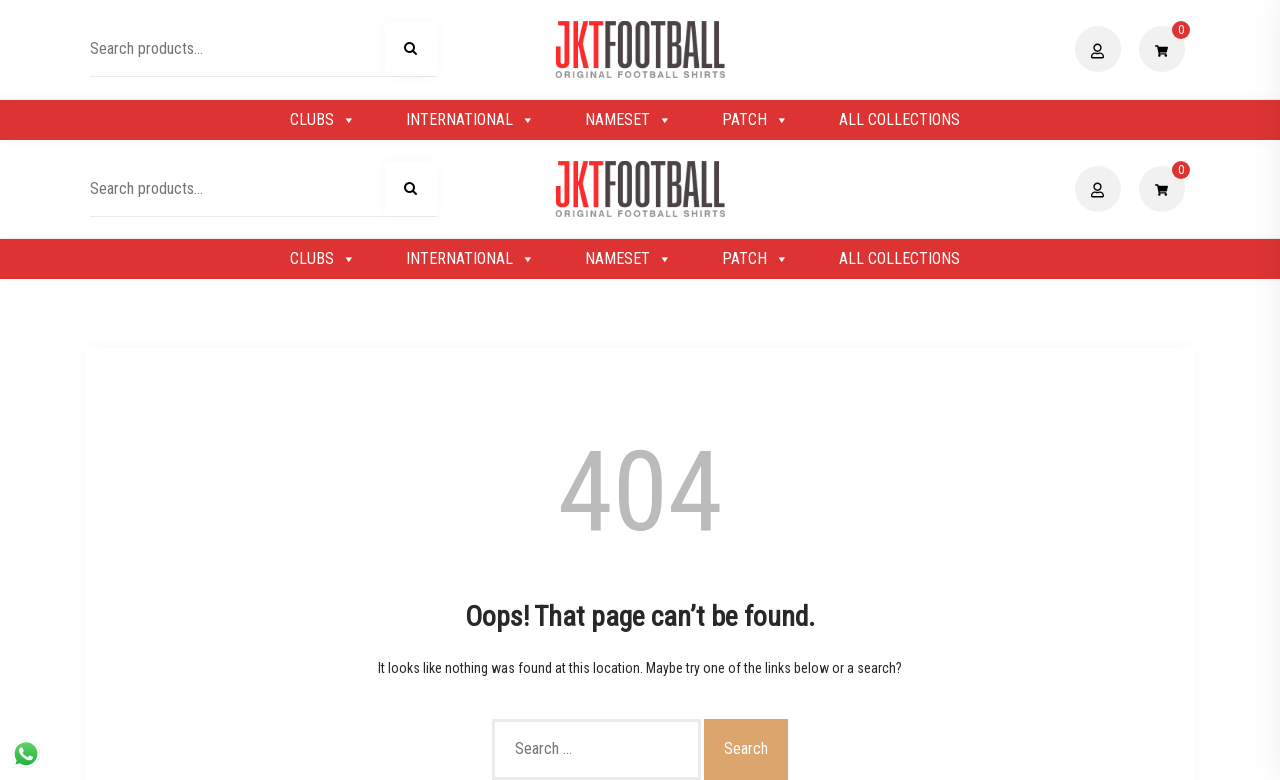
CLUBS (323, 120)
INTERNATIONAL (470, 120)
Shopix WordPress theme (708, 754)
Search (411, 52)
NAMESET (628, 120)
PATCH (755, 120)
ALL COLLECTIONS (899, 119)
